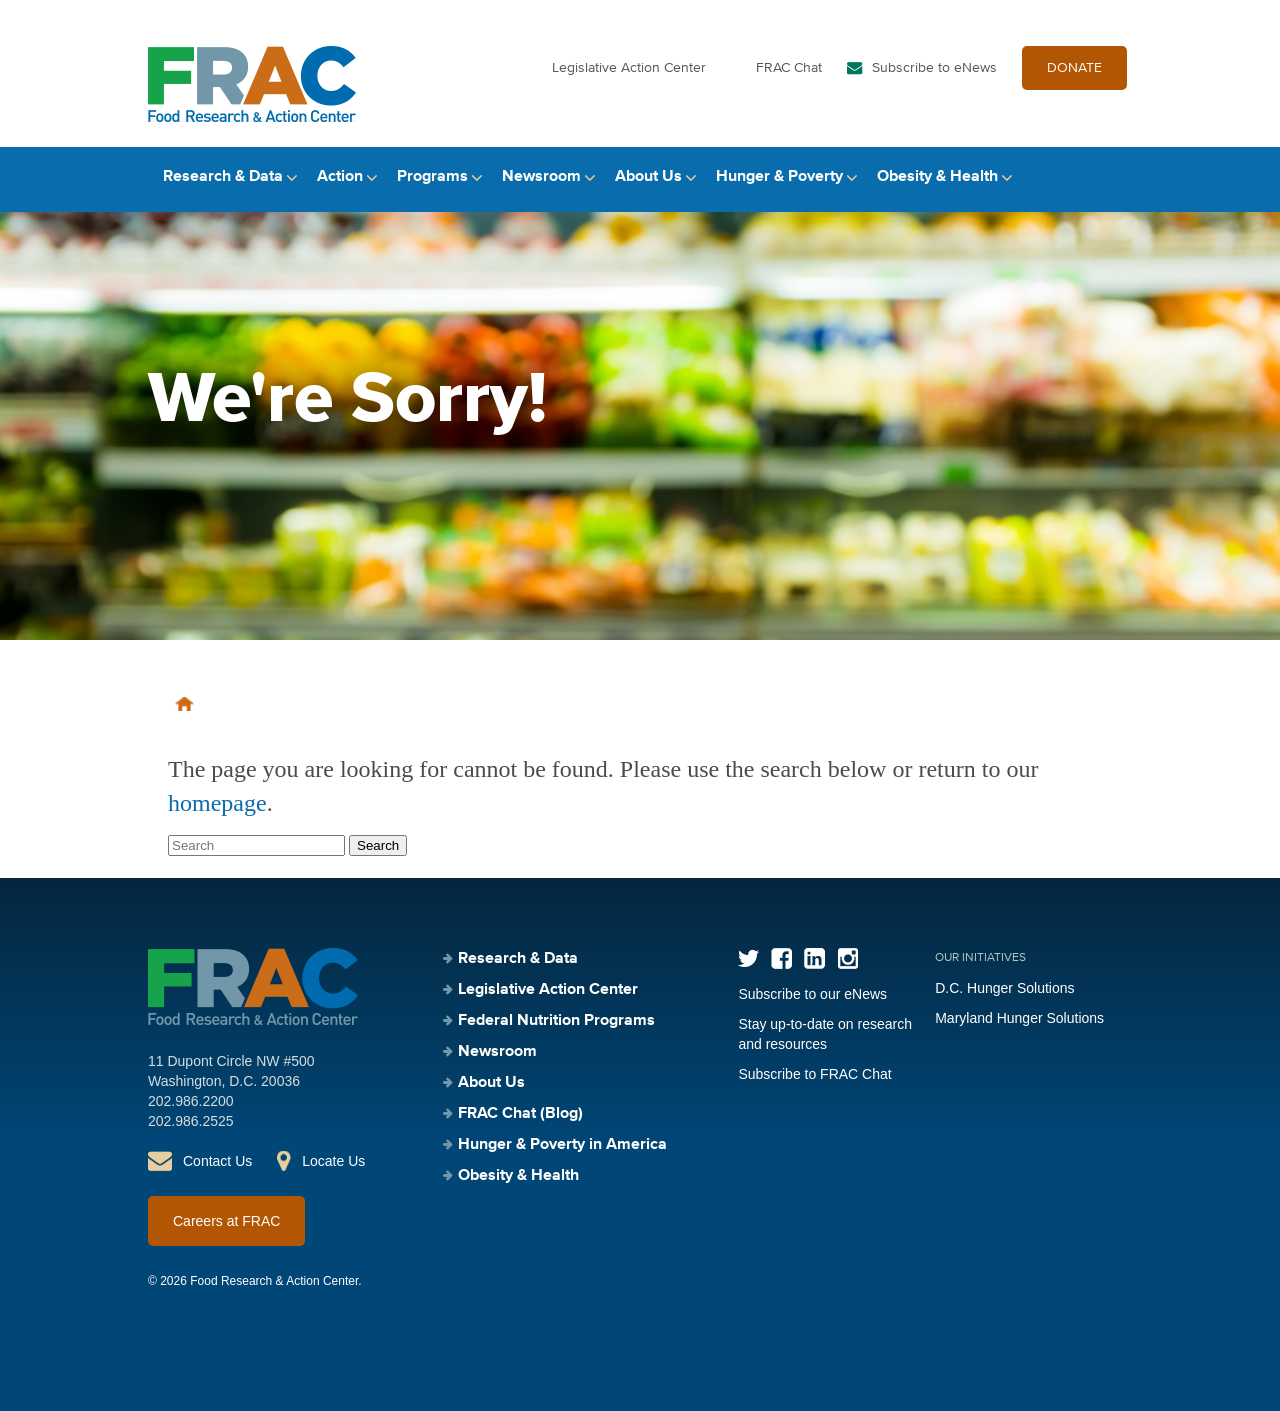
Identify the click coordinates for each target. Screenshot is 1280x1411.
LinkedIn (814, 958)
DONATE (1074, 68)
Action (340, 177)
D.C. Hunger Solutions (1004, 988)
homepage (217, 803)
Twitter (748, 958)
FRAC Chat (789, 68)
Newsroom (541, 177)
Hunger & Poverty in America (562, 1145)
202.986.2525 (191, 1121)
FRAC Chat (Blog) (520, 1114)
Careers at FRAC (226, 1221)
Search (1115, 177)
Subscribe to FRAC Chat (814, 1074)
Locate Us (333, 1161)
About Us (648, 177)
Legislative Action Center (629, 68)
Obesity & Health (937, 177)
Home (184, 704)
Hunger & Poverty (779, 177)
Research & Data (223, 177)
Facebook (781, 958)
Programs (432, 177)
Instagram (847, 958)
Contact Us (217, 1161)
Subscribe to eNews (934, 68)
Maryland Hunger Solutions (1019, 1018)
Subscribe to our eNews (812, 994)
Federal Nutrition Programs (556, 1021)
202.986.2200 (191, 1101)
